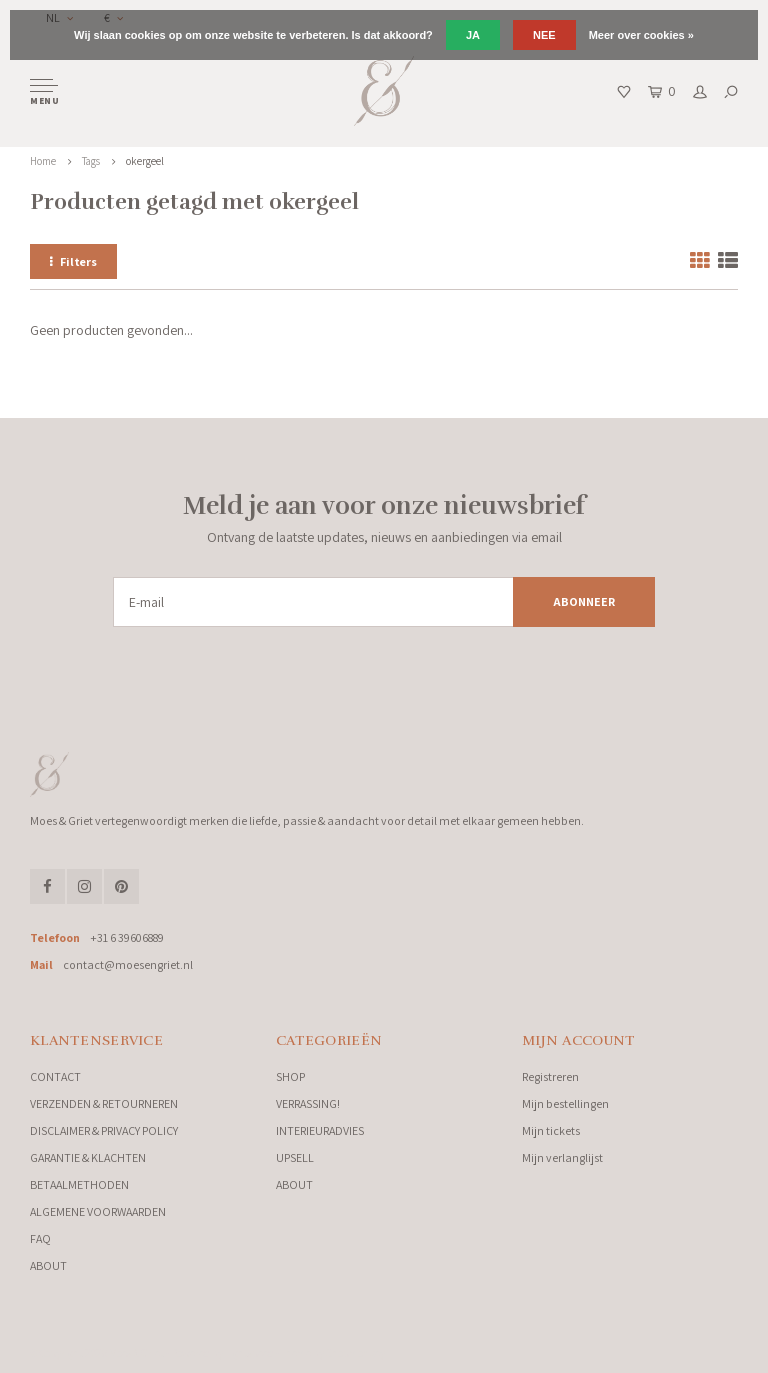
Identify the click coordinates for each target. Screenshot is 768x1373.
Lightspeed (249, 1353)
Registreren (550, 1076)
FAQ (40, 1238)
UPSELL (295, 1157)
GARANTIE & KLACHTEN (88, 1157)
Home (43, 161)
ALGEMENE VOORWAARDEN (98, 1211)
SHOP (290, 1076)
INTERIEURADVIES (320, 1130)
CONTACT (55, 1076)
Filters (73, 261)
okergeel (145, 161)
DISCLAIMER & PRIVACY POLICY (104, 1130)
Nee (544, 35)
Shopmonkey (355, 1353)
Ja (473, 35)
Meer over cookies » (641, 35)
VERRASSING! (308, 1103)
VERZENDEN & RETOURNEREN (104, 1103)
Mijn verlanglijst (562, 1157)
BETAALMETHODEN (79, 1184)
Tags (91, 161)
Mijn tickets (551, 1130)
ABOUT (48, 1265)
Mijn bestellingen (565, 1103)
